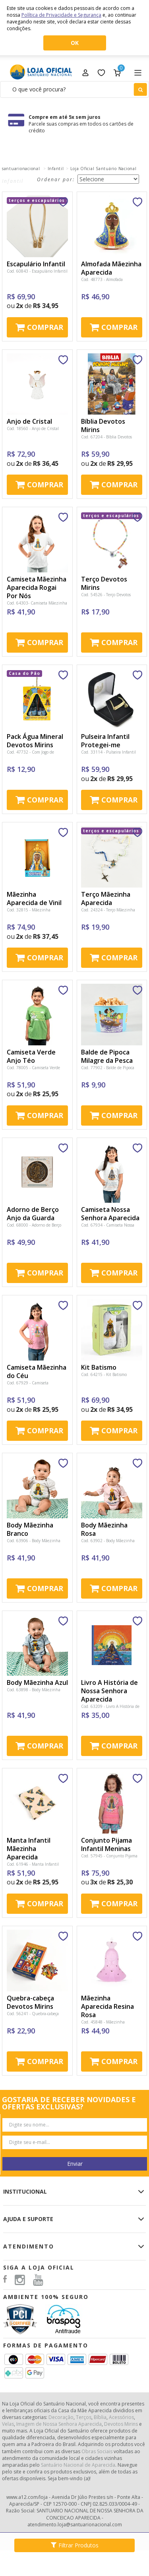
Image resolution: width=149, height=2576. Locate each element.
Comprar (45, 327)
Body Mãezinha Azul (37, 1682)
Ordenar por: (56, 179)
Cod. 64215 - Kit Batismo (104, 1374)
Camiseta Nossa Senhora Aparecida (110, 1213)
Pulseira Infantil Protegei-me (105, 740)
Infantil (56, 168)
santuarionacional (21, 168)
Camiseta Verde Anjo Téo (31, 1056)
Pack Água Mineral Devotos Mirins (35, 740)
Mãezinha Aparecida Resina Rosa (107, 2006)
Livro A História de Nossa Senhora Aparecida (109, 1691)
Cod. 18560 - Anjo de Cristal (33, 428)
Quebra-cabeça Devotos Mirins (30, 2002)
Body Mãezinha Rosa (104, 1529)
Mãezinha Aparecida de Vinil (34, 898)
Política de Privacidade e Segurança (61, 15)
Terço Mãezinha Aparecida (105, 898)
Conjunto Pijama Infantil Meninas (106, 1844)
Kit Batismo (98, 1367)
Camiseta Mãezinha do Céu (36, 1371)
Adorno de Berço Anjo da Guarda (33, 1213)
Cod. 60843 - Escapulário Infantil (37, 271)
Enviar (75, 2163)
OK (75, 43)
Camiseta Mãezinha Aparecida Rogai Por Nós (36, 587)
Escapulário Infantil (36, 264)
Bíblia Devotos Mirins (103, 425)
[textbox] (74, 89)
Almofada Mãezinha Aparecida (111, 268)
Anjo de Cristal (29, 421)
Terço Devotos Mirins (104, 583)
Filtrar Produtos (75, 2545)
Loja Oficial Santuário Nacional (103, 168)
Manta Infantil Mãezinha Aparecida (28, 1848)
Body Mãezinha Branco (30, 1529)
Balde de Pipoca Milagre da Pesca (107, 1056)
